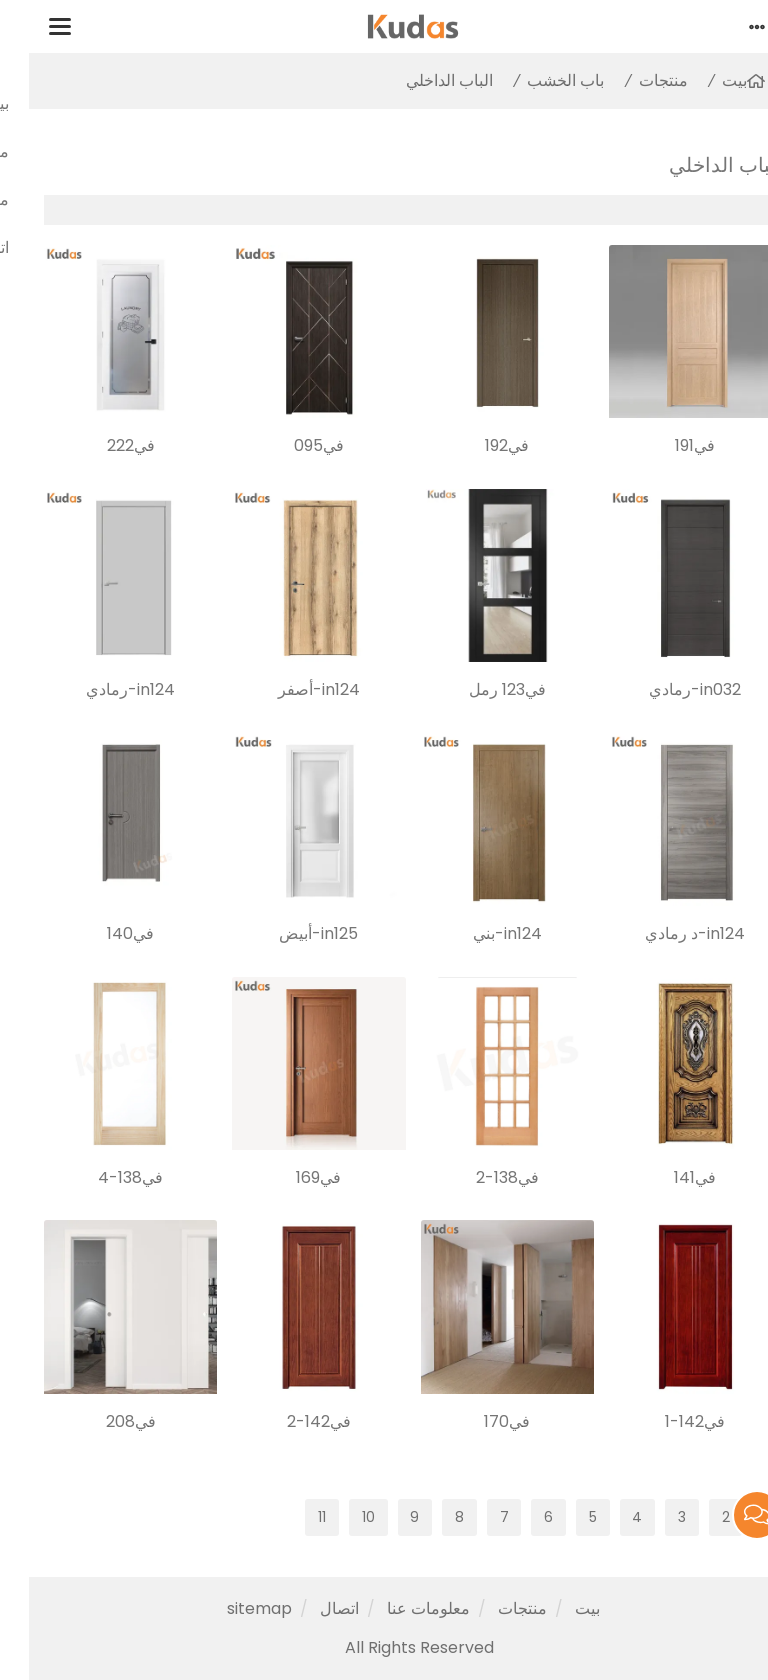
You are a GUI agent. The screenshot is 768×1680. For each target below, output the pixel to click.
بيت (705, 80)
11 (293, 1517)
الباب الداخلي (420, 80)
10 (339, 1517)
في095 (290, 445)
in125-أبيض (289, 933)
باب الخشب (536, 80)
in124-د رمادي (666, 933)
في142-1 (666, 1421)
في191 (666, 445)
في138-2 (478, 1177)
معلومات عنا (399, 1608)
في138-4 (101, 1177)
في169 (289, 1177)
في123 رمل (478, 689)
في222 (102, 445)
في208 (102, 1421)
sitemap (230, 1608)
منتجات (634, 80)
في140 (101, 933)
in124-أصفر (290, 689)
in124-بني (478, 933)
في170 (478, 1421)
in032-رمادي (666, 689)
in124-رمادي (101, 689)
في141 (666, 1177)
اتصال (310, 1608)
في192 (478, 445)
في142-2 (290, 1421)
